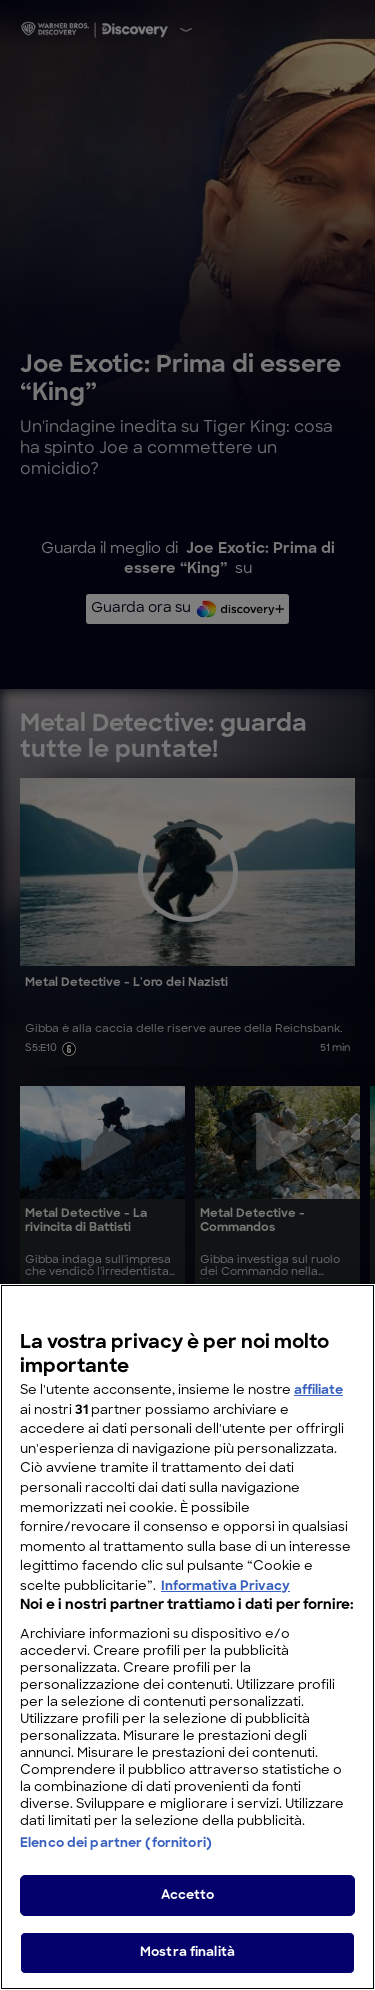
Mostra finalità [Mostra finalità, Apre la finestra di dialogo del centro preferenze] (187, 1959)
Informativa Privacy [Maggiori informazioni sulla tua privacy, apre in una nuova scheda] (225, 1592)
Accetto (188, 1901)
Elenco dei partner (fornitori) (116, 1849)
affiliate (318, 1397)
